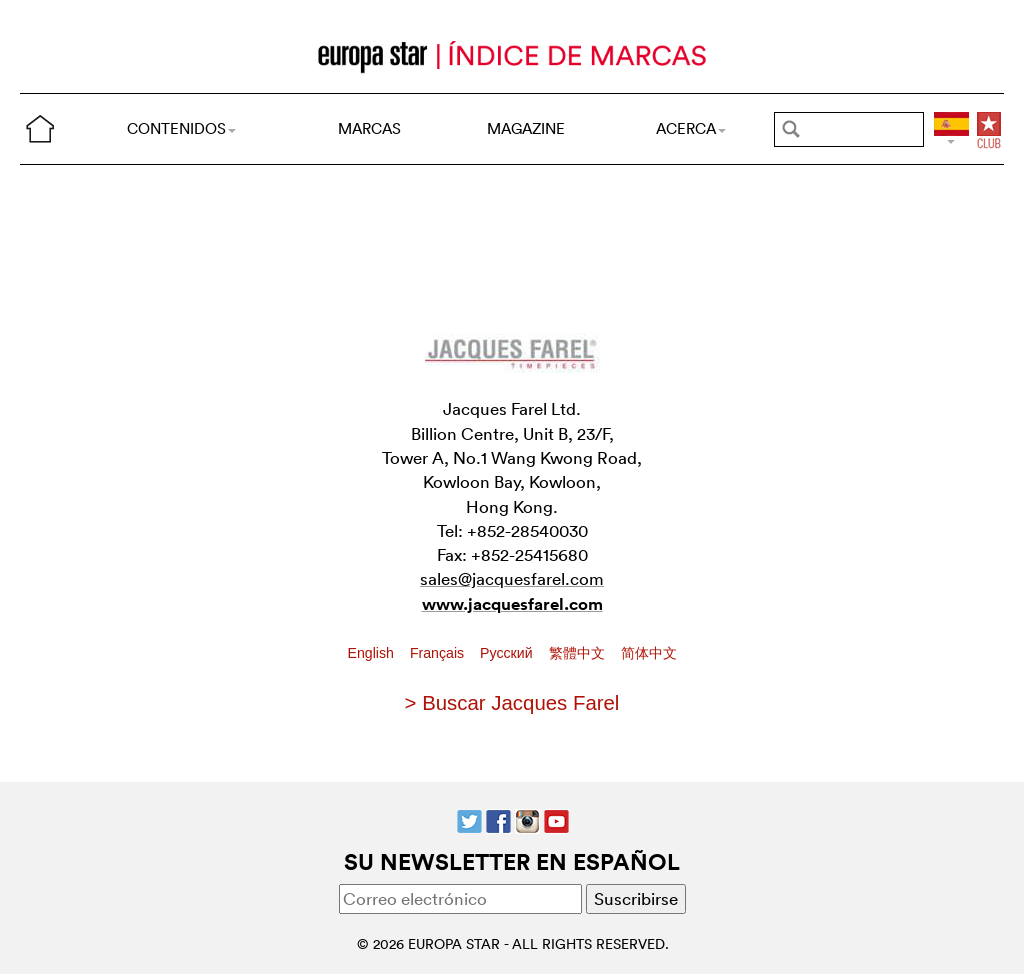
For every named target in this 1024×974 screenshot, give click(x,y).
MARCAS (369, 128)
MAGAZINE (526, 128)
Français (439, 653)
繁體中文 (579, 653)
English (373, 653)
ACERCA (691, 128)
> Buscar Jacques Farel (512, 703)
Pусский (508, 653)
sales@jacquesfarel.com (512, 578)
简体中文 (649, 653)
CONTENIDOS (181, 128)
